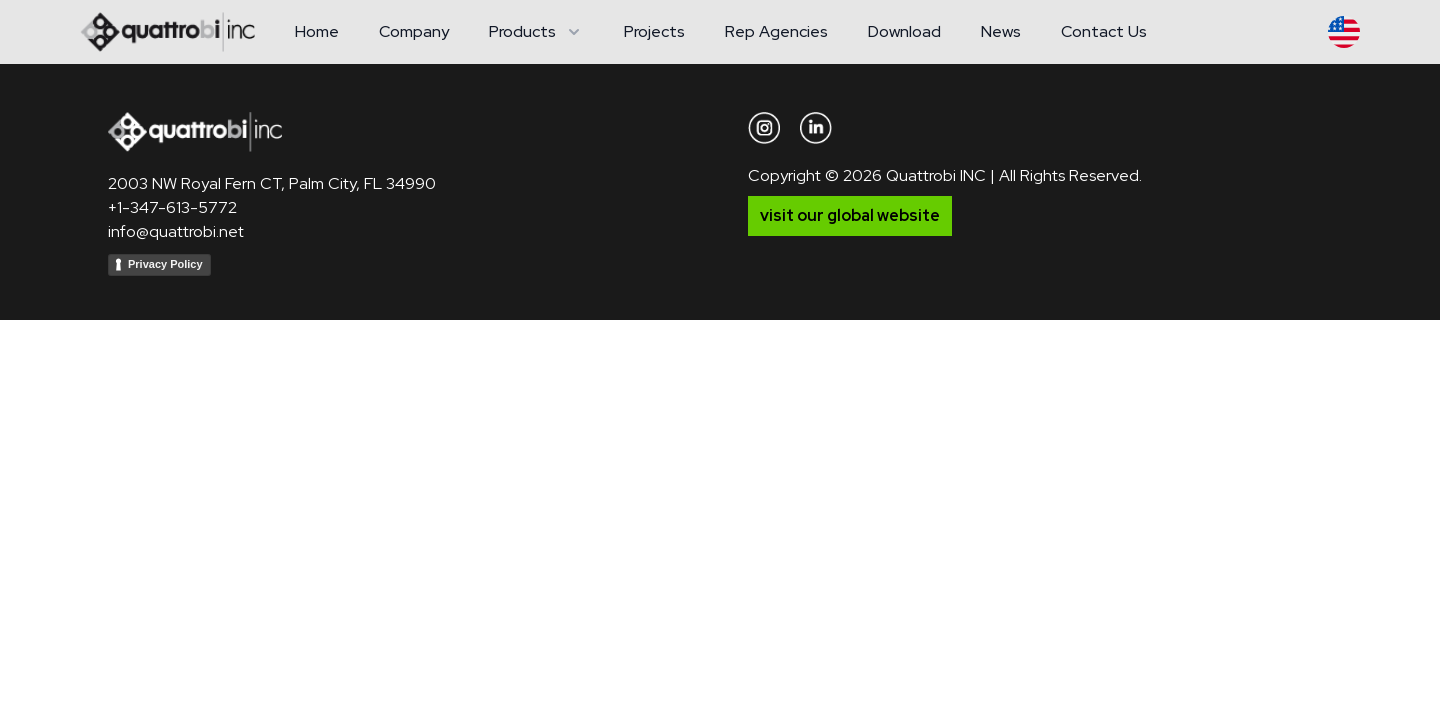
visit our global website (850, 215)
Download (904, 31)
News (1001, 31)
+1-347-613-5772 (172, 207)
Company (414, 31)
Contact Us (1104, 31)
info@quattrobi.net (176, 231)
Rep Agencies (776, 31)
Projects (654, 31)
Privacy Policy (165, 264)
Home (317, 31)
